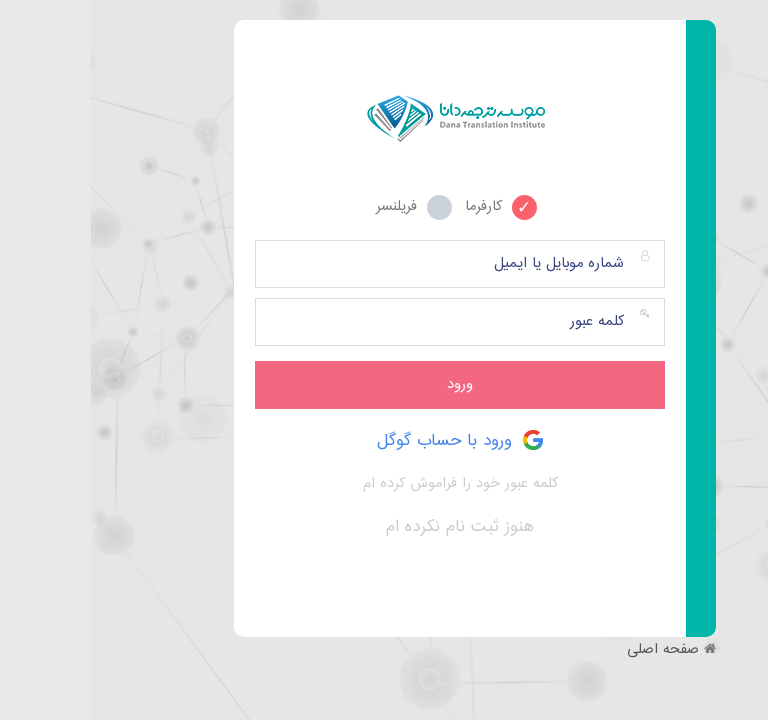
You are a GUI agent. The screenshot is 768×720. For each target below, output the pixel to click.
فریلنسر (323, 205)
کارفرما (410, 205)
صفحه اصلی (572, 650)
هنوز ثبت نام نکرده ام (369, 527)
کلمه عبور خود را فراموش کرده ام (369, 484)
